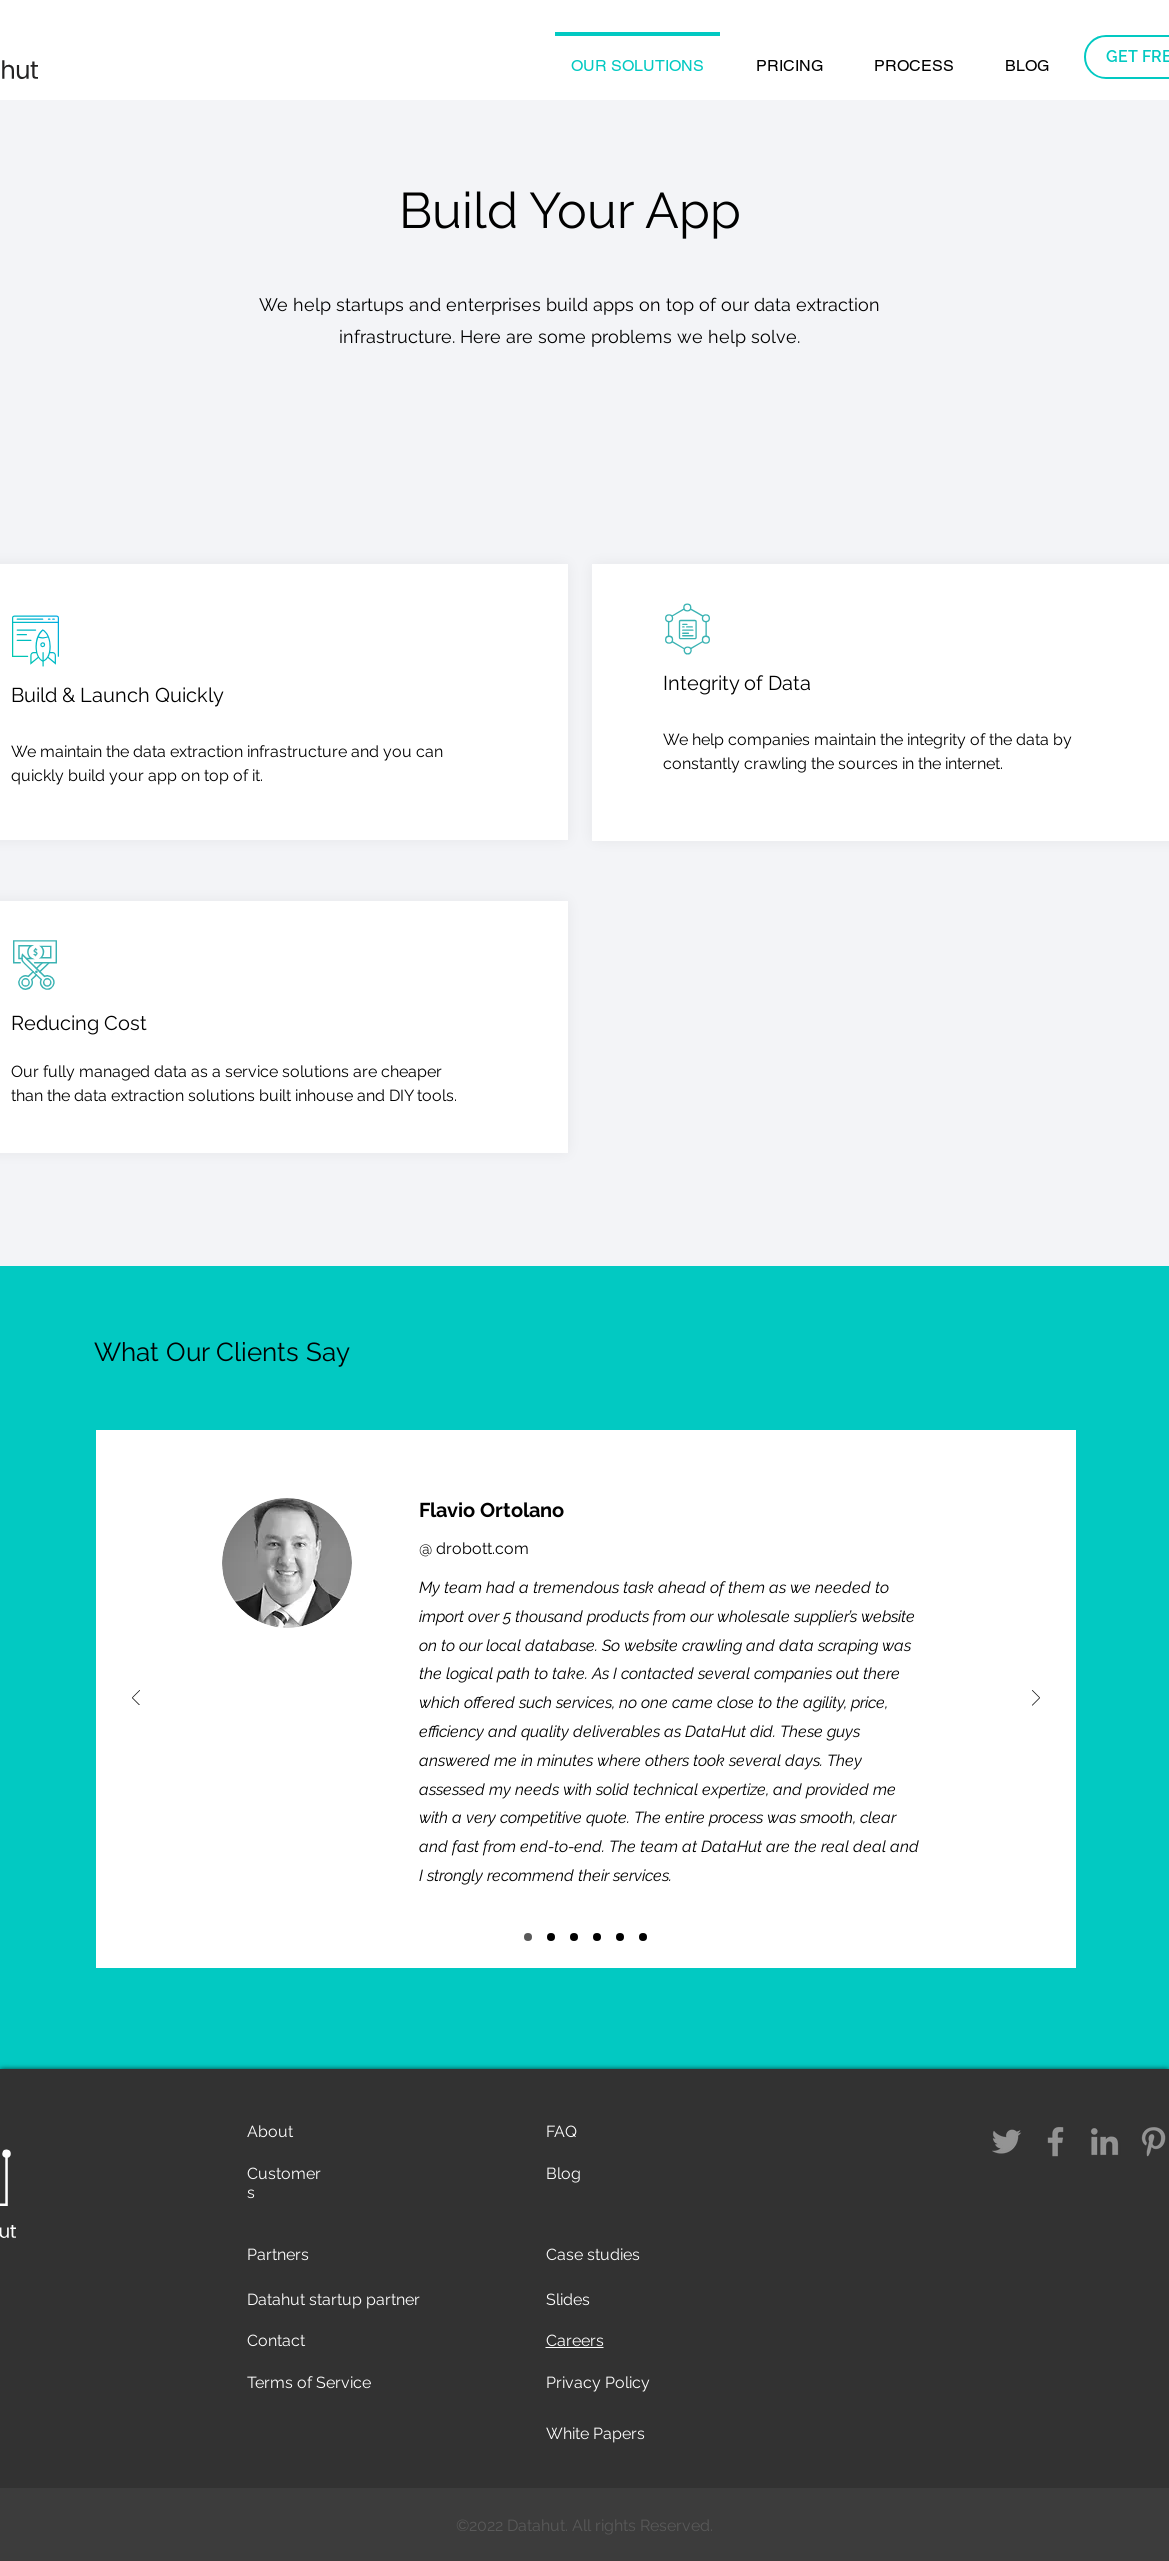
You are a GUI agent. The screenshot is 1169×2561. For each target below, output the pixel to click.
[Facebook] (1055, 2141)
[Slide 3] (597, 1937)
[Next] (1036, 1699)
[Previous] (136, 1699)
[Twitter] (1006, 2141)
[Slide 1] (620, 1937)
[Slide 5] (528, 1937)
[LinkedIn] (1104, 2141)
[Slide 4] (574, 1937)
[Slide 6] (551, 1937)
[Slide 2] (643, 1937)
